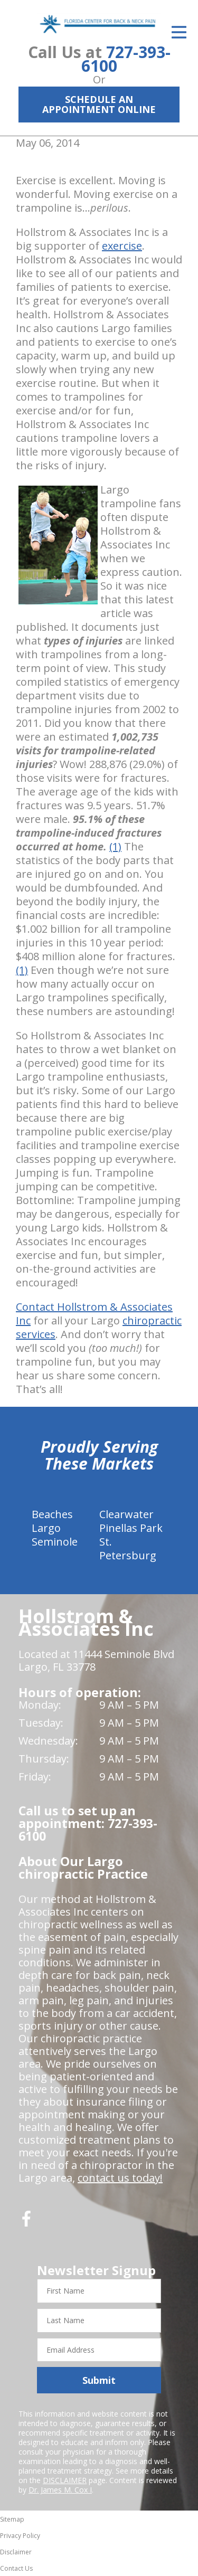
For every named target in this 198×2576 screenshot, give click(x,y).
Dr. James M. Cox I (60, 2490)
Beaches (52, 1514)
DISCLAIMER (65, 2480)
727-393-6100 (126, 59)
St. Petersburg (127, 1548)
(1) (115, 846)
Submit (99, 2380)
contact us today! (120, 2178)
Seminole (55, 1542)
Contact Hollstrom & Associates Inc (94, 1314)
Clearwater (126, 1514)
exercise (122, 246)
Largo (46, 1528)
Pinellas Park (131, 1528)
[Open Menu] (179, 32)
